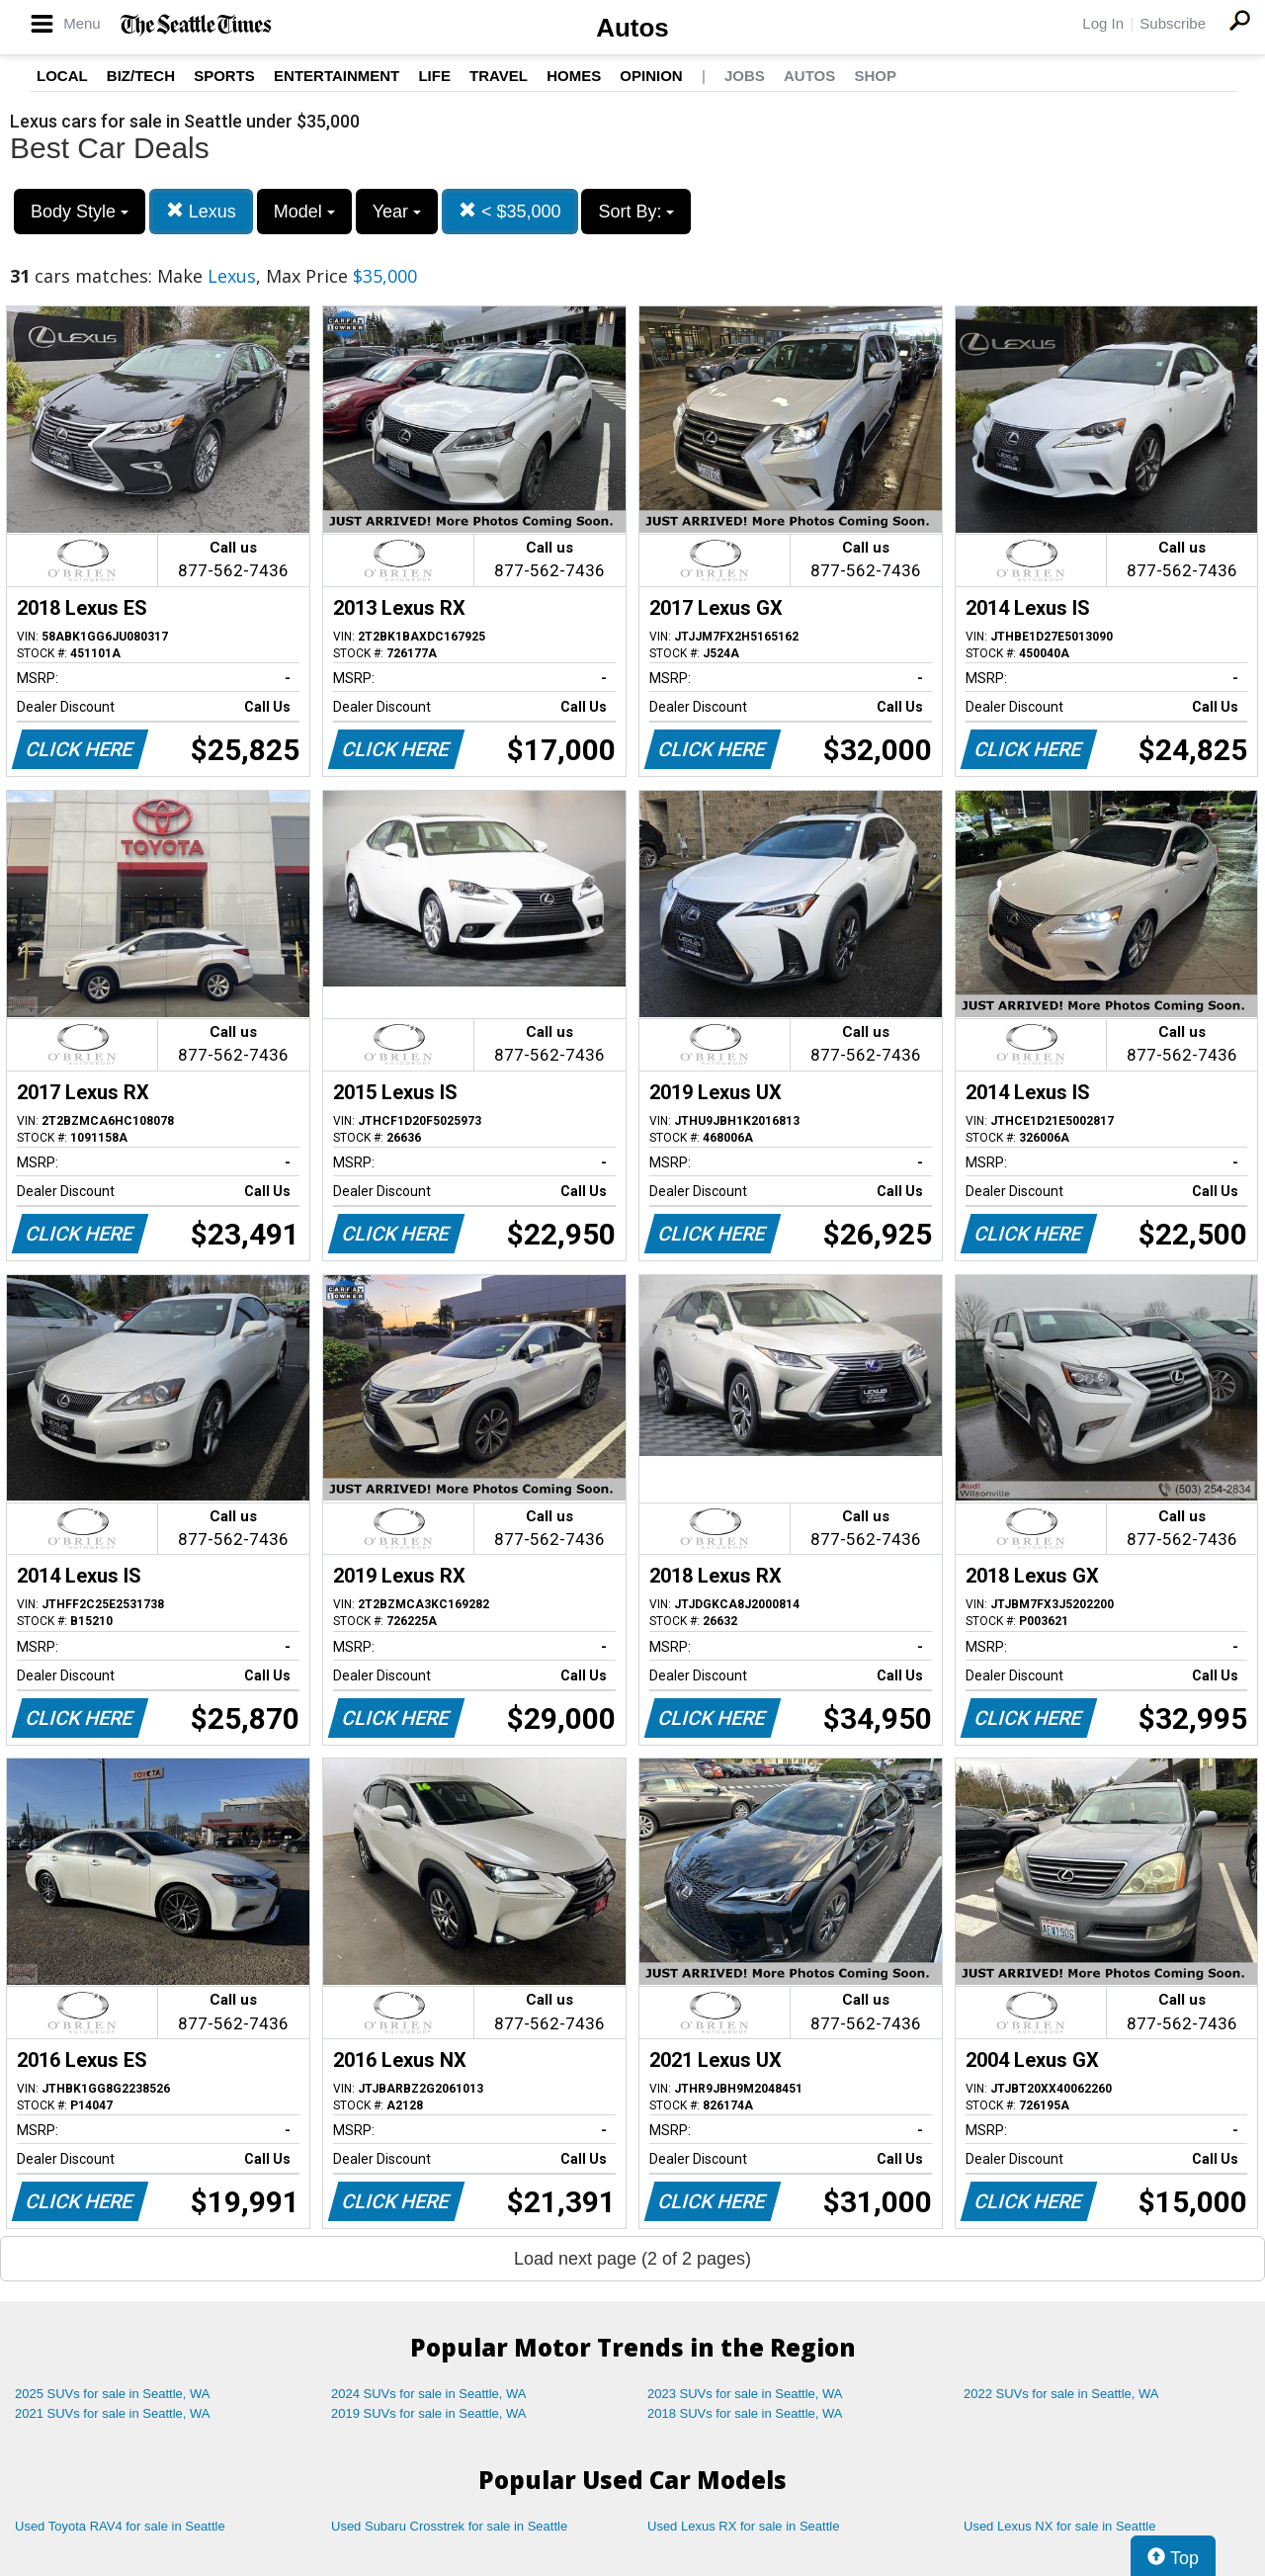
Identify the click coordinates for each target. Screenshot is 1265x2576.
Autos (632, 28)
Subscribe (1172, 23)
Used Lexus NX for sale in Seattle (1059, 2526)
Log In (1103, 23)
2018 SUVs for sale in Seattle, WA (745, 2413)
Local (62, 75)
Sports (224, 75)
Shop (875, 75)
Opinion (651, 75)
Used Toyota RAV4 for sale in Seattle (120, 2526)
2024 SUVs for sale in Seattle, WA (429, 2393)
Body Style (79, 211)
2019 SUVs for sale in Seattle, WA (429, 2413)
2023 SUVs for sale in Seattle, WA (745, 2393)
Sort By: (636, 211)
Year (397, 211)
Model (304, 211)
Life (434, 75)
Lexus (201, 211)
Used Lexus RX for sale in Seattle (743, 2526)
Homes (574, 75)
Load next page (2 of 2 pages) (632, 2259)
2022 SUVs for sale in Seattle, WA (1061, 2393)
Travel (498, 75)
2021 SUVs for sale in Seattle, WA (113, 2413)
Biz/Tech (141, 75)
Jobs (744, 75)
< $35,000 (510, 211)
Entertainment (336, 75)
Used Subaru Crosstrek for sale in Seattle (449, 2526)
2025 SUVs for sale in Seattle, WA (113, 2393)
